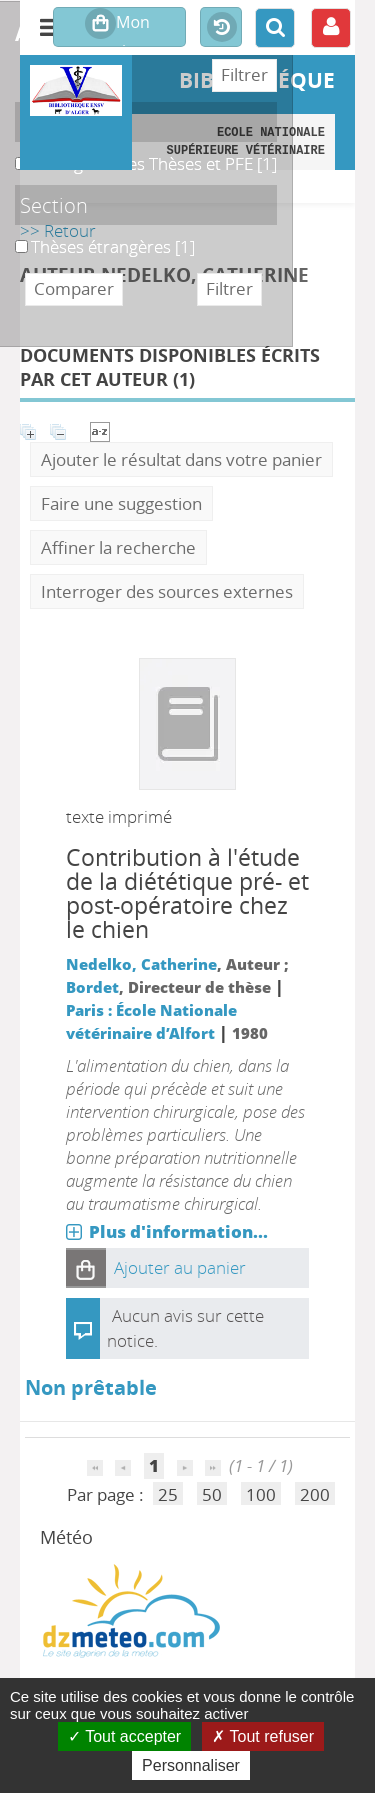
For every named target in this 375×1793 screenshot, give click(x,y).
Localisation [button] (74, 122)
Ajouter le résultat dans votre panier (181, 459)
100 (261, 1494)
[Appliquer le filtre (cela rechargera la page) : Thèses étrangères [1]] (113, 246)
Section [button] (54, 205)
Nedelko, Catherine (141, 964)
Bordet (92, 987)
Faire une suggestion (121, 503)
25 (168, 1494)
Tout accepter (124, 1736)
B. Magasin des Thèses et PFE (15, 152)
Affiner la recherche (118, 547)
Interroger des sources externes (167, 591)
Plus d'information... (178, 1231)
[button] (86, 1268)
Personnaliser (191, 1765)
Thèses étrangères (15, 235)
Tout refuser (263, 1736)
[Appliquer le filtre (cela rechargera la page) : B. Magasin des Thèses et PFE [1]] (154, 163)
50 (212, 1494)
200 (315, 1494)
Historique (221, 28)
